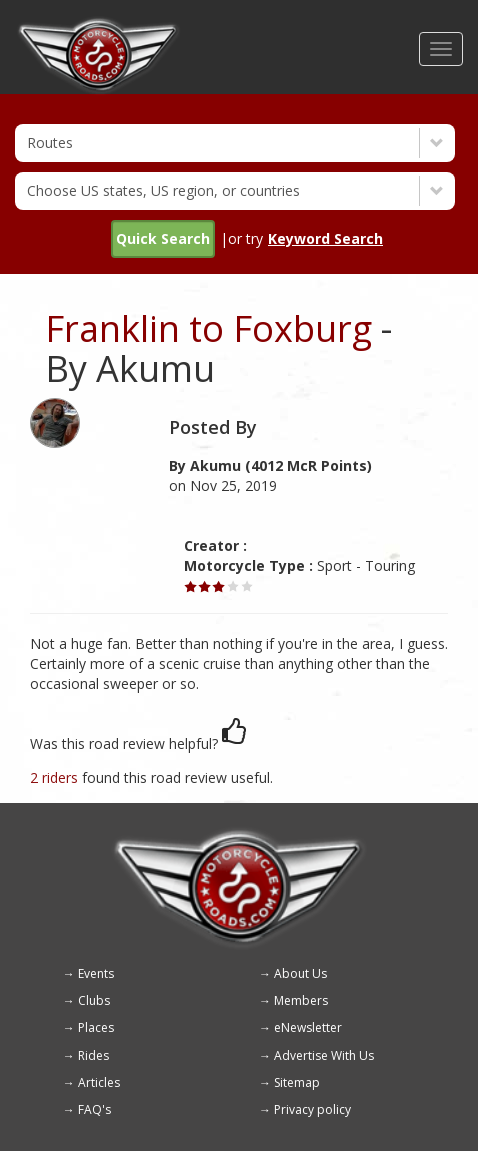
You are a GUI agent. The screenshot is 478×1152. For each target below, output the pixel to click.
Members (301, 1000)
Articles (99, 1082)
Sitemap (297, 1082)
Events (96, 973)
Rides (93, 1055)
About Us (300, 973)
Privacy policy (312, 1109)
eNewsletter (308, 1027)
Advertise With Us (324, 1055)
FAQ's (94, 1109)
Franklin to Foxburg (208, 328)
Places (96, 1027)
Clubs (94, 1000)
